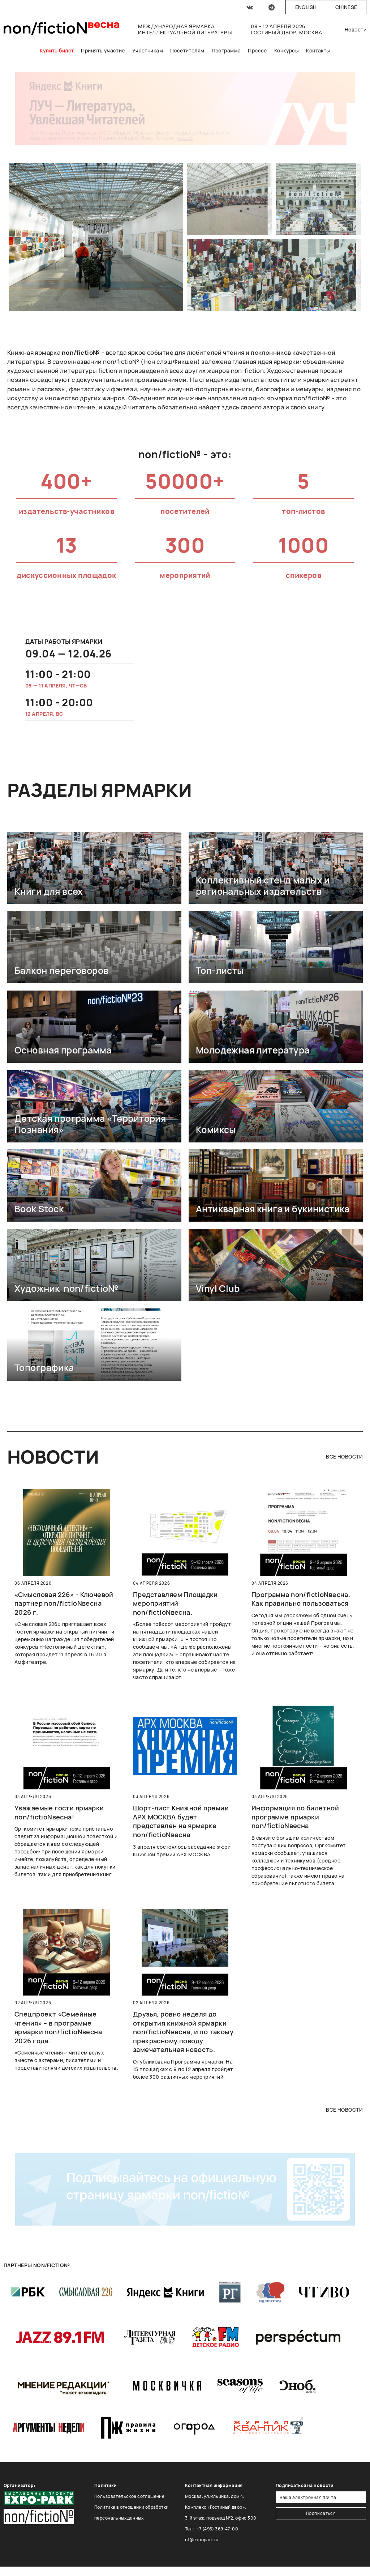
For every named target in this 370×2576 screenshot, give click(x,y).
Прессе (257, 50)
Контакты (318, 50)
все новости (344, 1456)
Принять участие (103, 50)
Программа (226, 50)
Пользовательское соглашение (129, 2496)
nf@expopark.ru (202, 2540)
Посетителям (187, 50)
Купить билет (57, 50)
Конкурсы (286, 50)
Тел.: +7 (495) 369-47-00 (211, 2529)
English (306, 7)
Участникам (147, 50)
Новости (355, 29)
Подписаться (321, 2513)
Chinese (346, 7)
